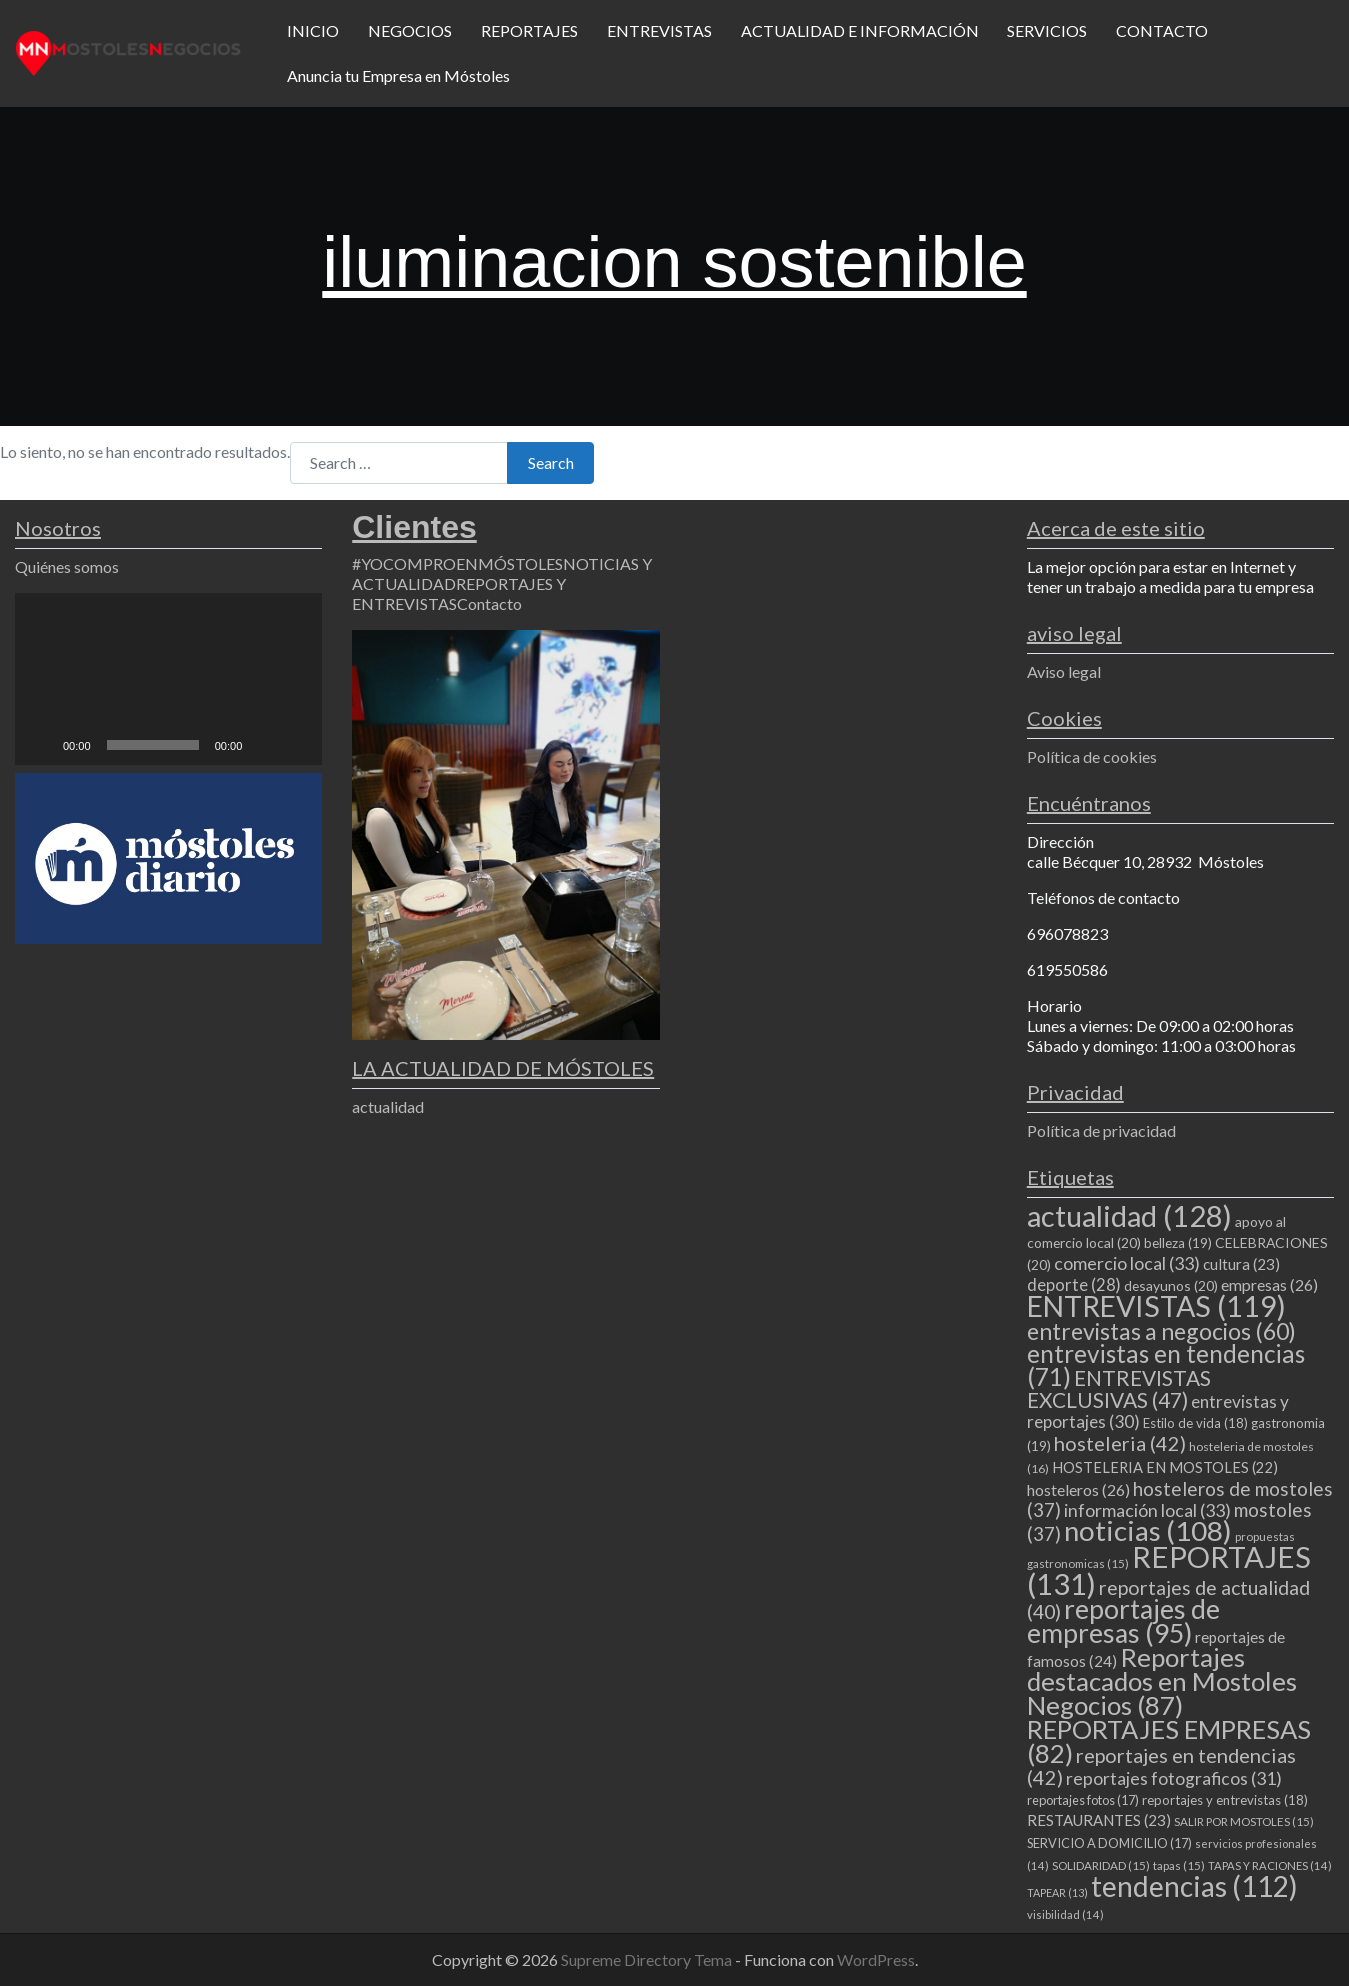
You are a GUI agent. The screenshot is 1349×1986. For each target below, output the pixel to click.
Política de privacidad (1101, 1130)
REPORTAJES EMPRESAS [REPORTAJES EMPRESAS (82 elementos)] (1169, 1741)
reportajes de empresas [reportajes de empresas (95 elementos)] (1123, 1621)
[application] (168, 679)
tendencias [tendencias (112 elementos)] (1194, 1886)
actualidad (388, 1106)
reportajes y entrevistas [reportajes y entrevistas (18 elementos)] (1225, 1800)
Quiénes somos (67, 566)
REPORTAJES (529, 30)
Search (551, 462)
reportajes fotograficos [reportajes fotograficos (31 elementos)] (1174, 1778)
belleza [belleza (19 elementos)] (1178, 1243)
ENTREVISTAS (659, 30)
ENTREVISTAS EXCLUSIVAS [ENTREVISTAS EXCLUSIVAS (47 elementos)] (1119, 1388)
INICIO (313, 30)
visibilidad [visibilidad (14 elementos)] (1065, 1914)
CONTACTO (1162, 30)
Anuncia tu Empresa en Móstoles (398, 75)
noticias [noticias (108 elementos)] (1148, 1530)
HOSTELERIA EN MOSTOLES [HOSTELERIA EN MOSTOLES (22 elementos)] (1165, 1467)
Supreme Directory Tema (648, 1959)
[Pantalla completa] (296, 745)
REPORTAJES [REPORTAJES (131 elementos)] (1169, 1570)
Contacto (489, 603)
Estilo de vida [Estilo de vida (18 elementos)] (1195, 1423)
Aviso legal (1064, 671)
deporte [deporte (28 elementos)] (1074, 1285)
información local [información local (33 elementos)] (1147, 1510)
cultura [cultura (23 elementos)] (1241, 1264)
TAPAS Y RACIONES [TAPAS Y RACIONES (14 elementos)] (1270, 1865)
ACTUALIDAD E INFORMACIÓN (860, 30)
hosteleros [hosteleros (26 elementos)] (1078, 1489)
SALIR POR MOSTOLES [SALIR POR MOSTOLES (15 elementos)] (1244, 1821)
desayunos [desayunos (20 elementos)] (1171, 1285)
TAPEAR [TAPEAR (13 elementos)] (1057, 1892)
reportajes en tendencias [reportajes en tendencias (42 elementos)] (1161, 1766)
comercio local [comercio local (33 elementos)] (1127, 1263)
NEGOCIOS (410, 30)
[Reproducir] (41, 745)
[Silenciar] (264, 745)
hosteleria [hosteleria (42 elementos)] (1120, 1443)
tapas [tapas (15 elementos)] (1179, 1865)
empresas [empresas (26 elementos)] (1269, 1284)
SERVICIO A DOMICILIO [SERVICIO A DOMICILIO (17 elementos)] (1109, 1843)
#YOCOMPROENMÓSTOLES (457, 563)
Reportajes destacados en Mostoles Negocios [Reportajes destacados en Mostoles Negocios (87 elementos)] (1162, 1681)
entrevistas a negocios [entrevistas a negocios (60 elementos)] (1161, 1331)
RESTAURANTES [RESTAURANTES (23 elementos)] (1099, 1820)
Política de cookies (1092, 756)
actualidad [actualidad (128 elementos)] (1129, 1215)
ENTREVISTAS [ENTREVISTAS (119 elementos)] (1156, 1306)
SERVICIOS (1047, 30)
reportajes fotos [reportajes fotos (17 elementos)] (1083, 1800)
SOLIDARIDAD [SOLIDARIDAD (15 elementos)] (1101, 1865)
